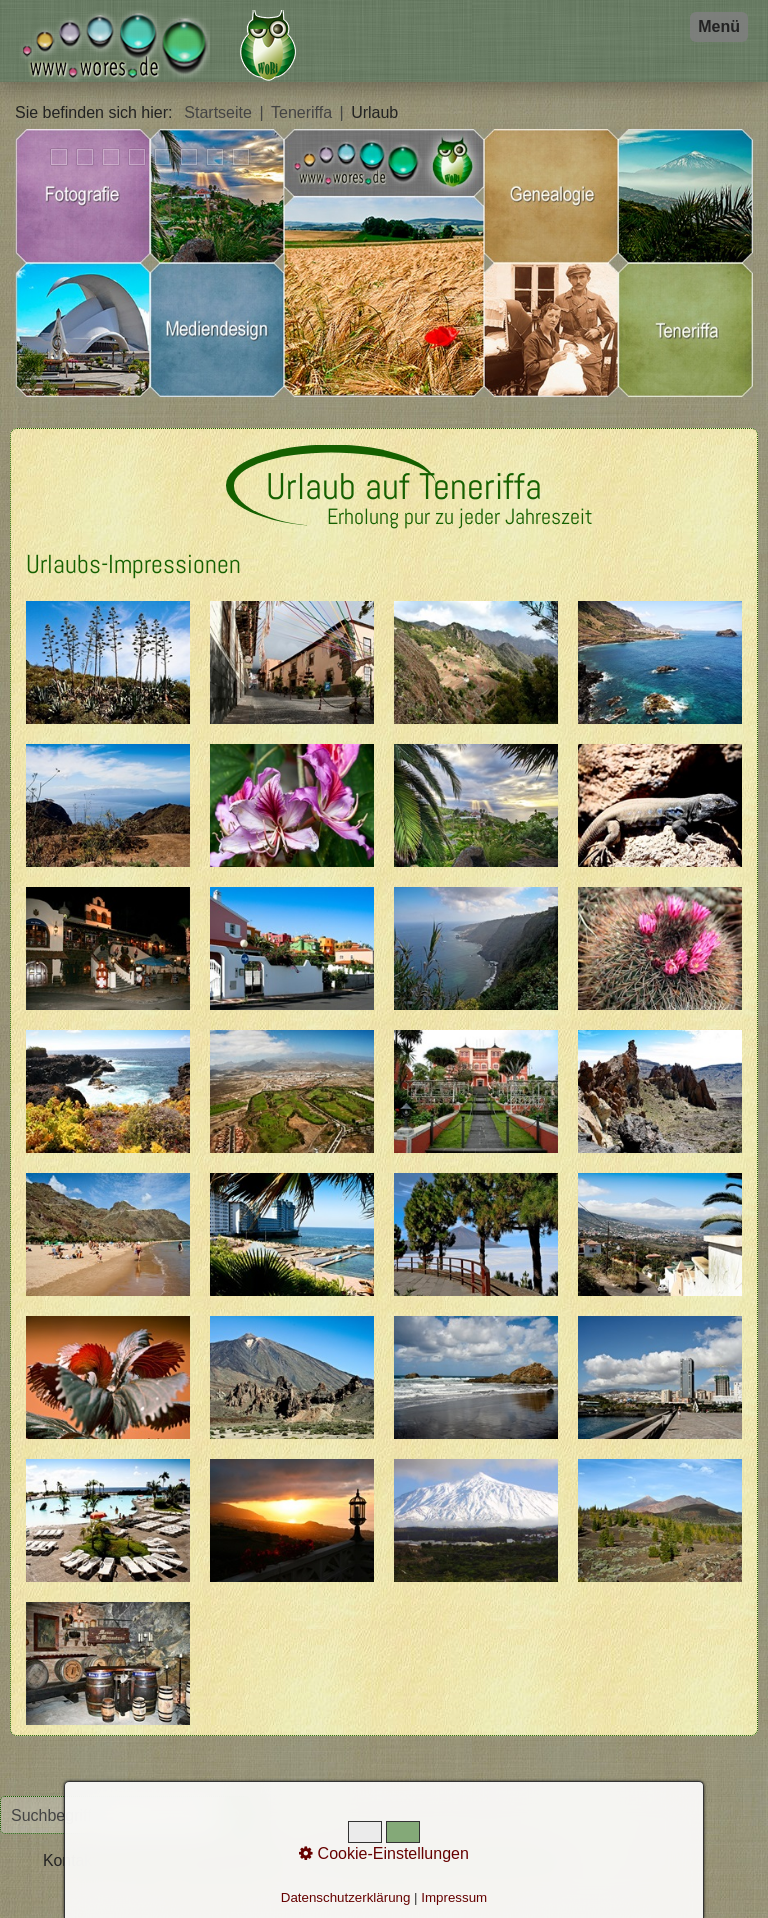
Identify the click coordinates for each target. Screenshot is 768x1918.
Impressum (454, 1897)
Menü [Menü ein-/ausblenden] (719, 26)
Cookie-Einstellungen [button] (384, 1853)
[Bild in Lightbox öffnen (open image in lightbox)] (108, 662)
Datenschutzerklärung (346, 1897)
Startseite (218, 112)
